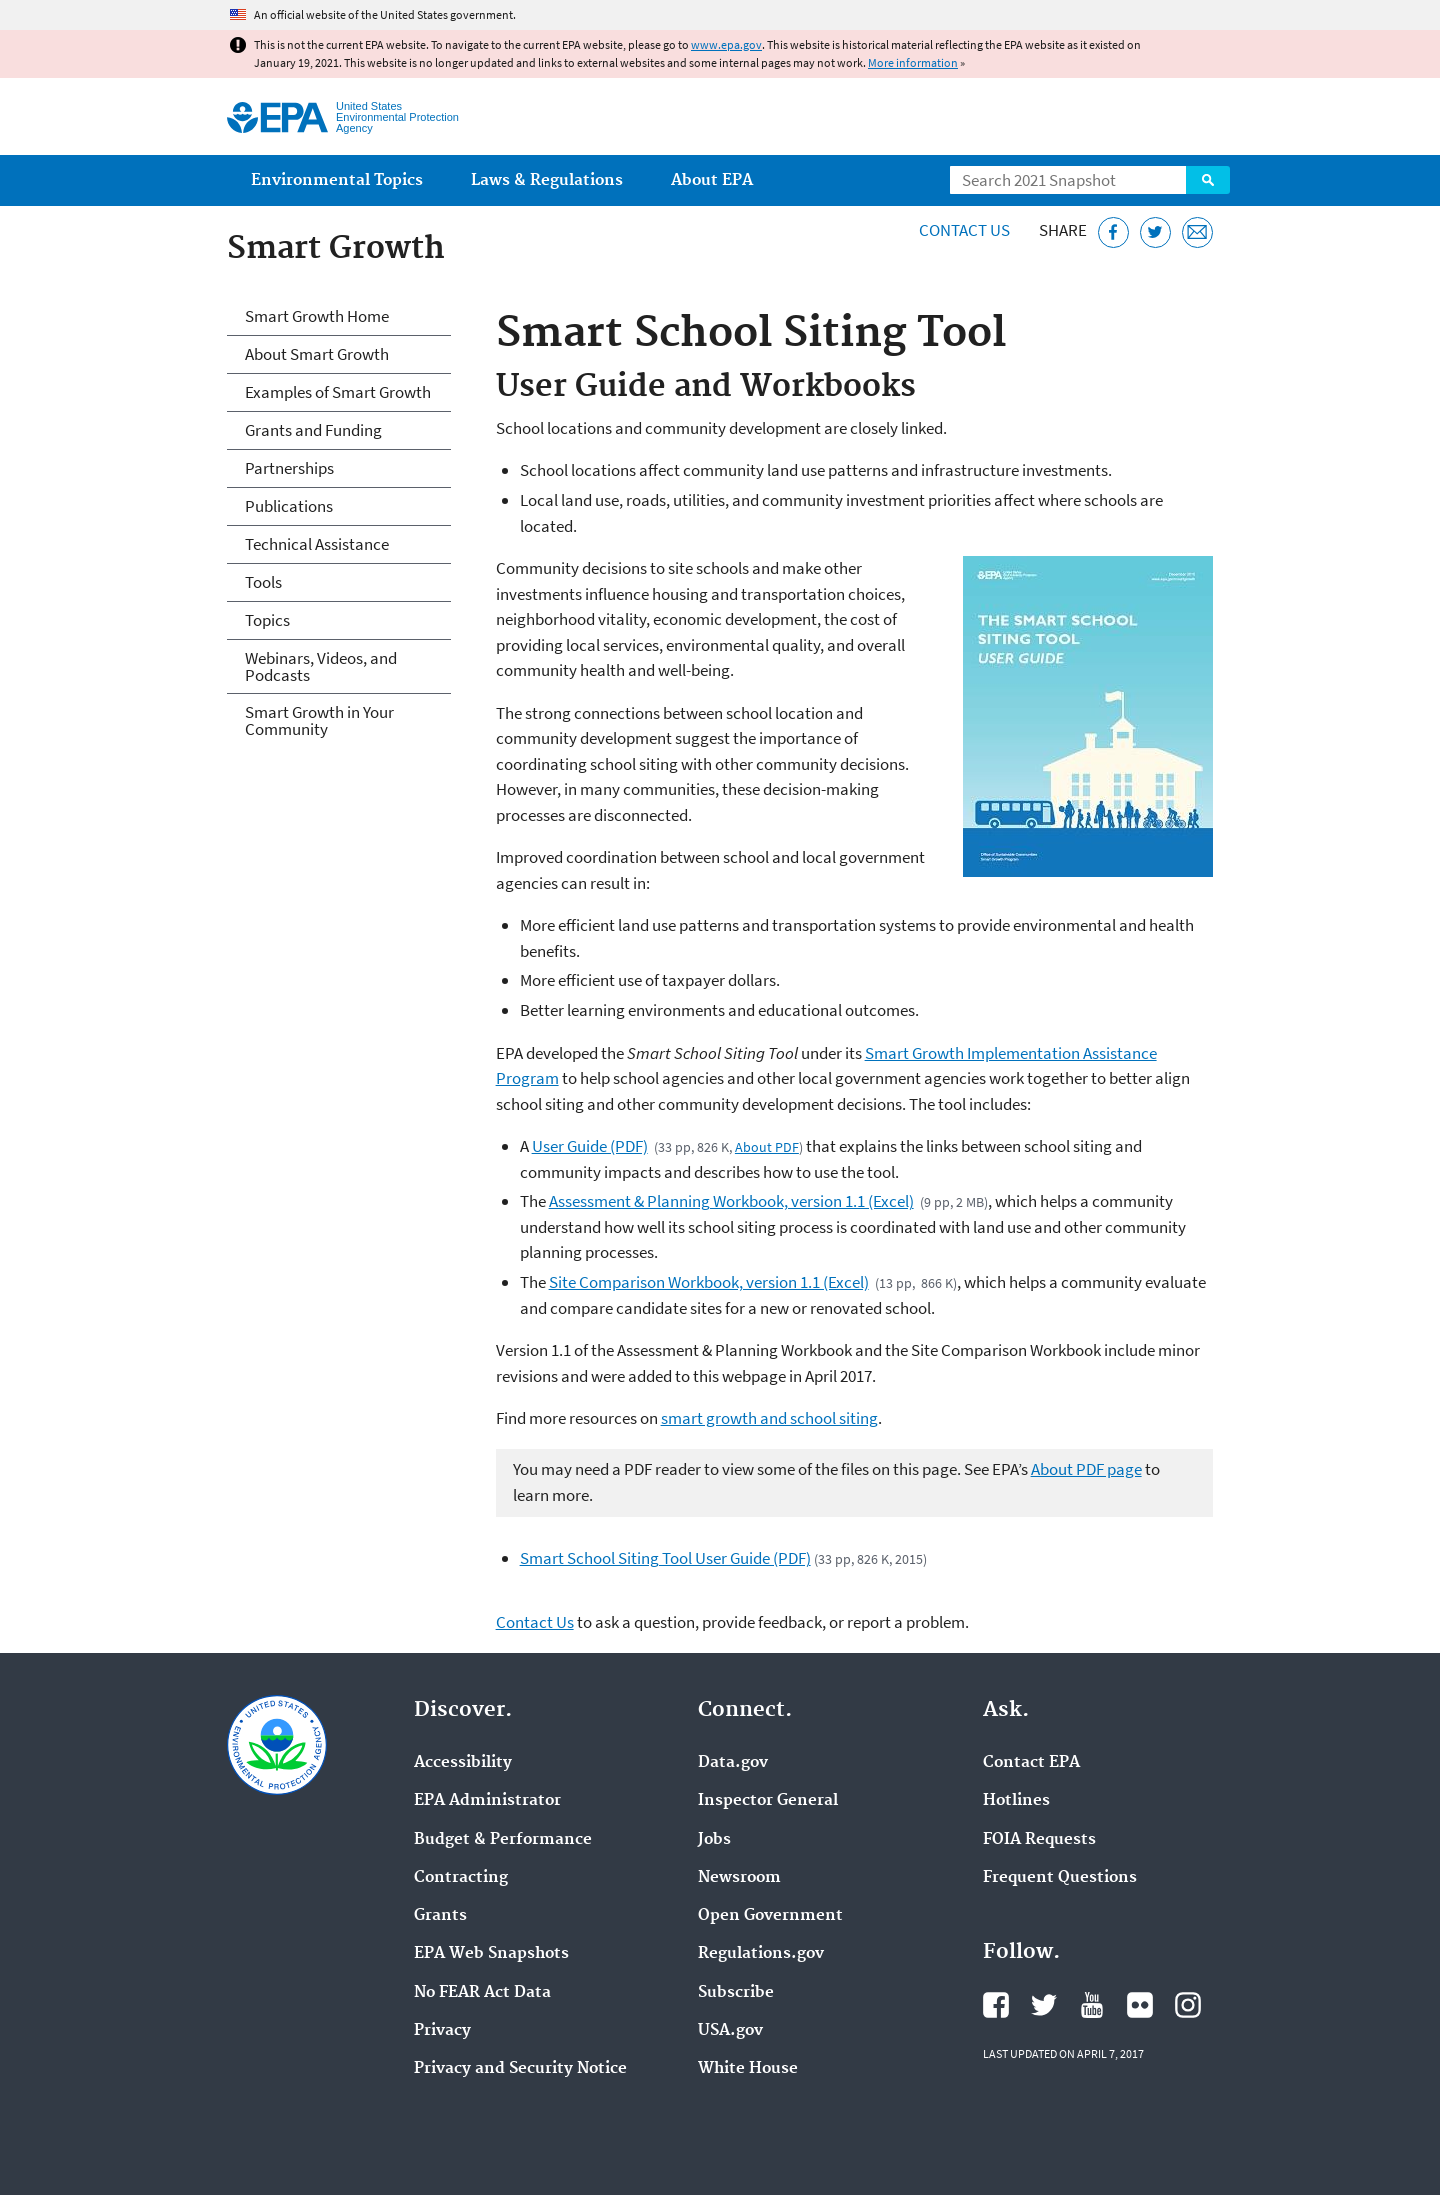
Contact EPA (1031, 1763)
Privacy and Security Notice (520, 2069)
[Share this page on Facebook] (1113, 232)
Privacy (442, 2031)
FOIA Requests (1039, 1840)
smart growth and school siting (769, 1418)
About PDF (767, 1147)
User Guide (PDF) (590, 1146)
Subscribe (736, 1993)
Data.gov (733, 1763)
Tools (263, 582)
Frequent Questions (1060, 1878)
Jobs (714, 1840)
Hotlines (1016, 1801)
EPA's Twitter (1044, 2005)
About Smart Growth (317, 354)
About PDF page (1086, 1469)
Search (1208, 180)
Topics (267, 620)
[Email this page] (1197, 232)
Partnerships (289, 468)
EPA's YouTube (1092, 2005)
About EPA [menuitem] (712, 180)
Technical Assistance (317, 544)
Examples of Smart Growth (338, 392)
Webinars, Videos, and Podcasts (321, 666)
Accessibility (463, 1763)
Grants (440, 1916)
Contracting (461, 1878)
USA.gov (730, 2031)
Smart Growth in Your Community (319, 720)
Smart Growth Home (317, 316)
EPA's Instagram (1188, 2005)
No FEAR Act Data (482, 1993)
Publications (289, 506)
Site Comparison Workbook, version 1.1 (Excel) (709, 1282)
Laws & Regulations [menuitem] (547, 180)
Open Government (770, 1916)
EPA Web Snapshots (491, 1954)
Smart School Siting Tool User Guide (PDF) (665, 1558)
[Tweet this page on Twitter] (1155, 232)
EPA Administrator (487, 1801)
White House (748, 2069)
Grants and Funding (313, 430)
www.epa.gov (726, 44)
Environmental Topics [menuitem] (337, 180)
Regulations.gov (761, 1954)
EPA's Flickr (1140, 2005)
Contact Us (964, 230)
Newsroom (739, 1878)
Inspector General (768, 1801)
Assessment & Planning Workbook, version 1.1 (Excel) (731, 1201)
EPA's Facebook (996, 2005)
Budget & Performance (503, 1840)
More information (913, 62)
